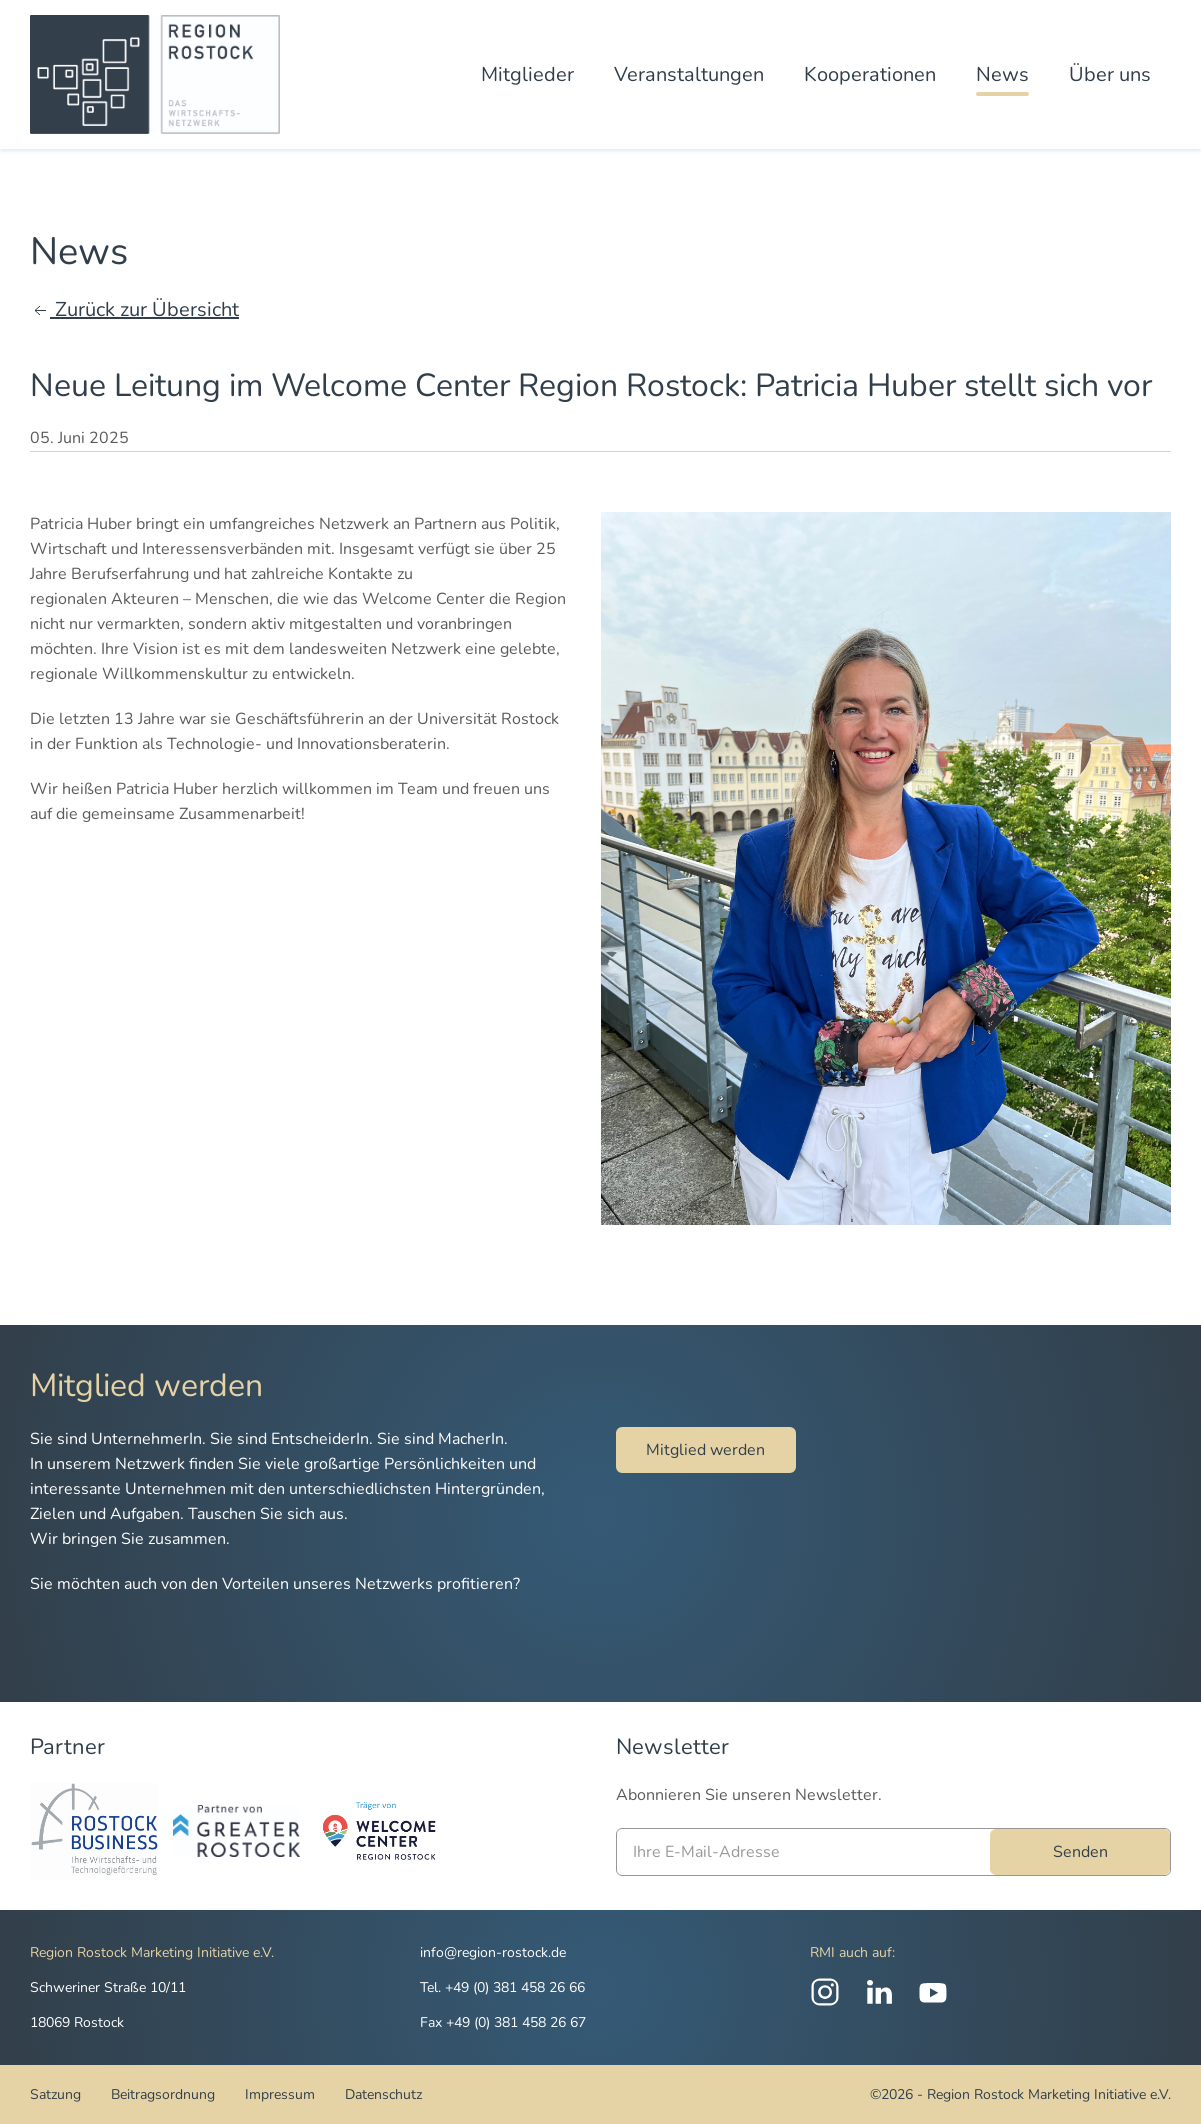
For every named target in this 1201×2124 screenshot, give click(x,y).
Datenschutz (383, 2094)
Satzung (55, 2094)
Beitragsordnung (163, 2094)
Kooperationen (870, 74)
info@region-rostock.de (493, 1952)
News (1002, 74)
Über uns (1110, 74)
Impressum (280, 2094)
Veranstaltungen (689, 74)
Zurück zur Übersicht (134, 309)
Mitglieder (527, 74)
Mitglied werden (705, 1450)
